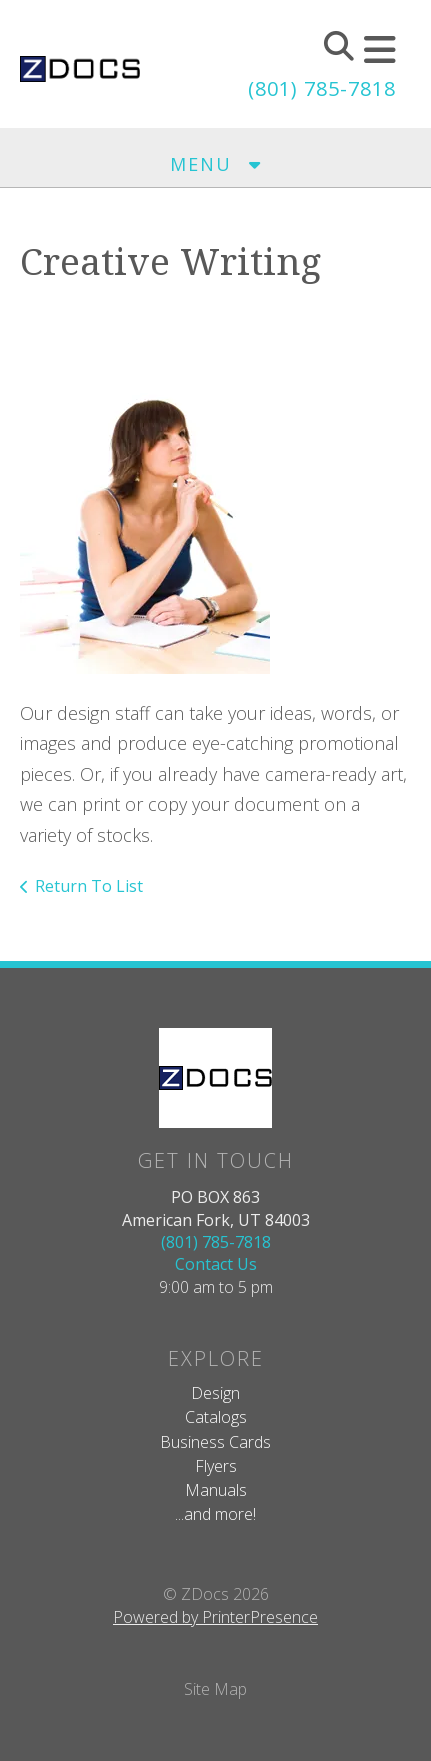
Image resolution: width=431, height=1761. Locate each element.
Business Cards (215, 1442)
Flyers (216, 1466)
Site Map (215, 1689)
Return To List (89, 886)
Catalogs (216, 1417)
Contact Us (216, 1264)
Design (215, 1393)
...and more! (215, 1514)
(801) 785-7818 (322, 88)
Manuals (216, 1490)
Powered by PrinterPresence (215, 1617)
